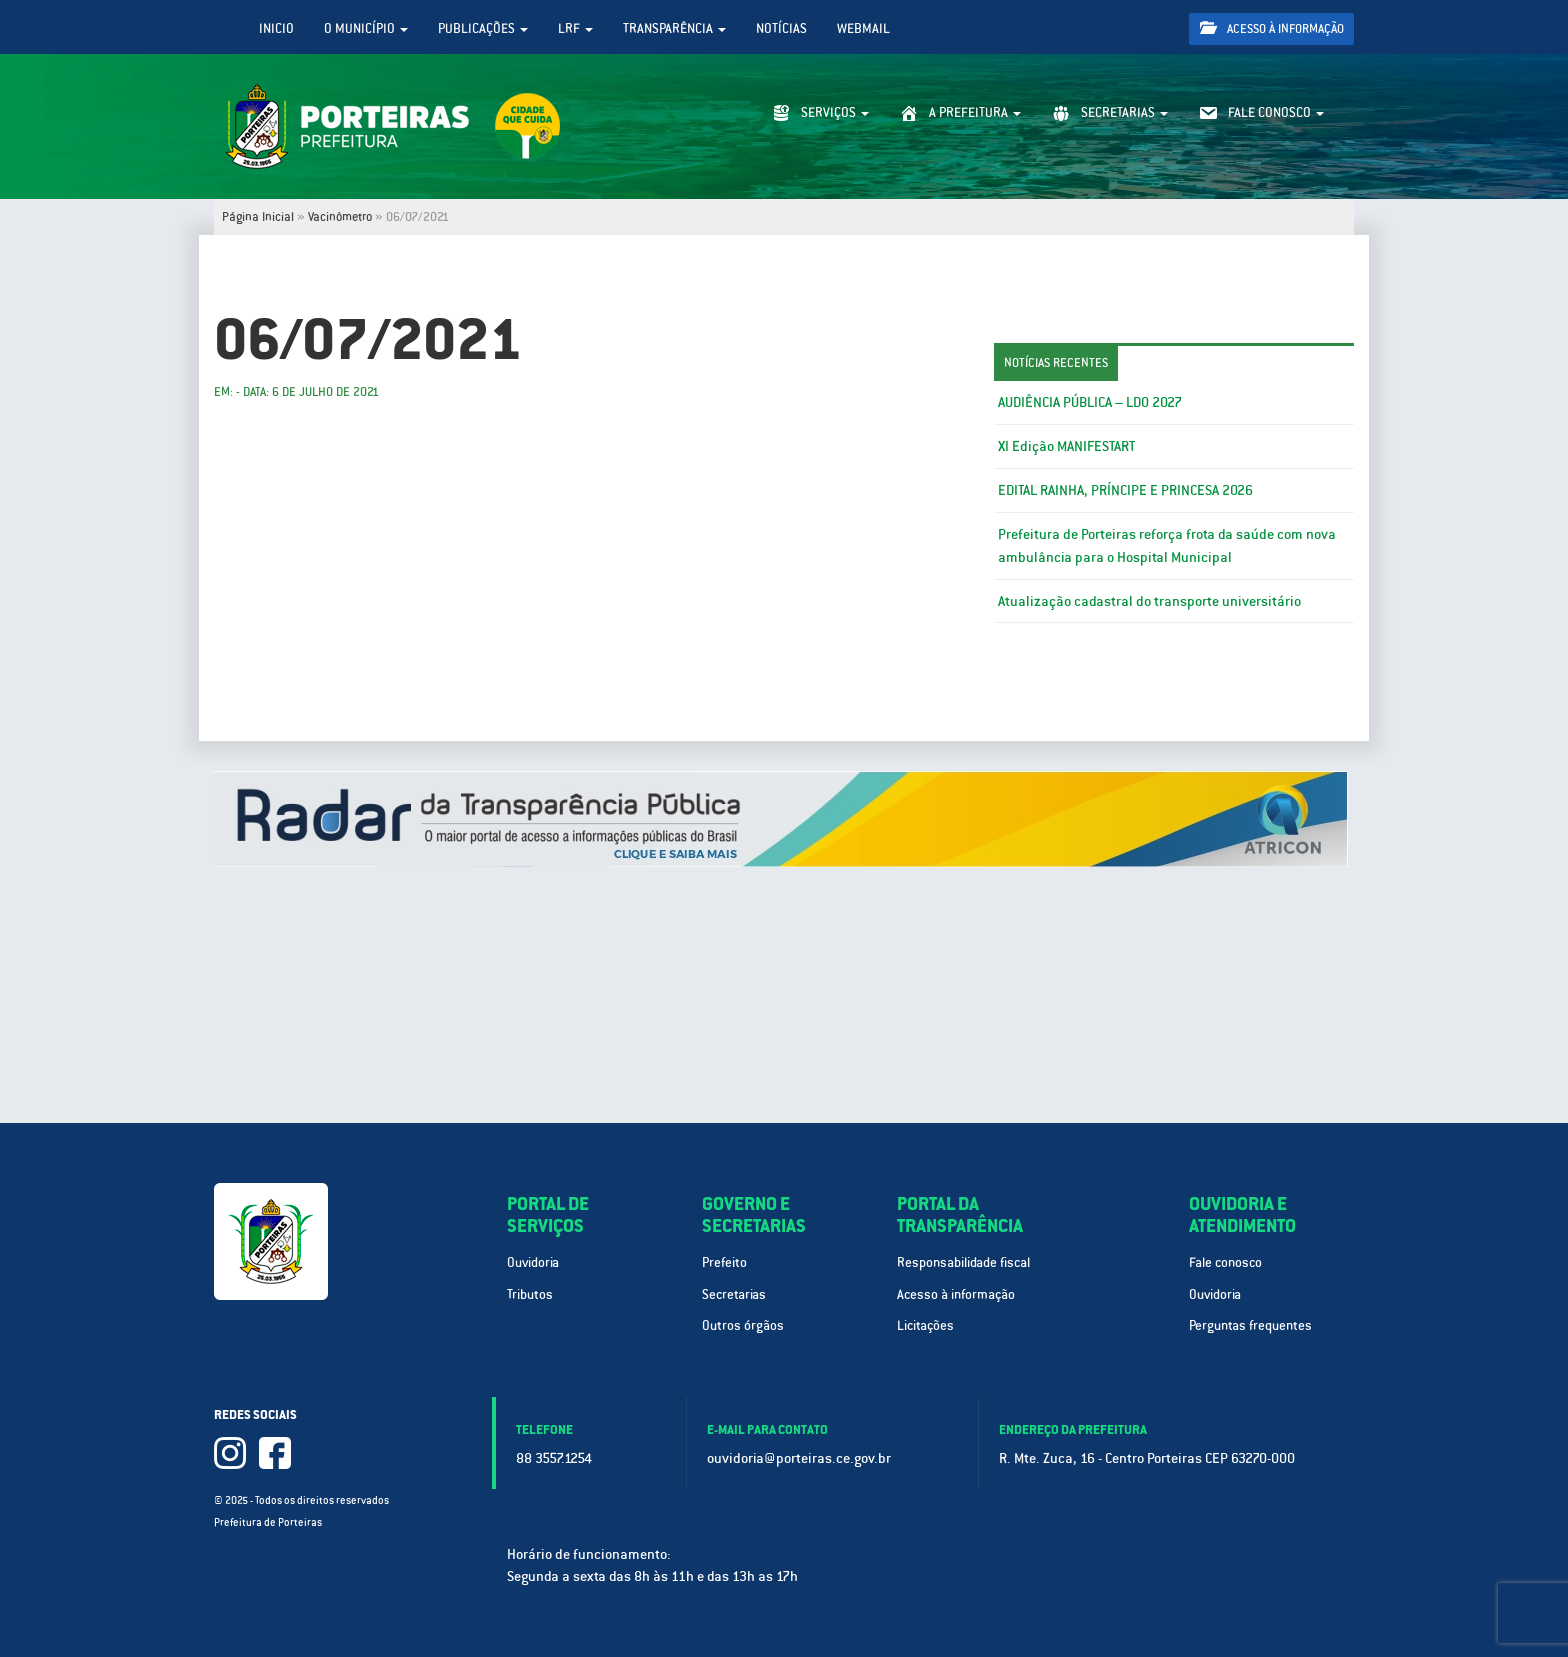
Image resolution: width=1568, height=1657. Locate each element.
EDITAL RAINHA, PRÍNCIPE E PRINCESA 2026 (1125, 490)
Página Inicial (258, 217)
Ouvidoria (533, 1262)
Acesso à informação (1272, 28)
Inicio (276, 28)
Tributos (530, 1294)
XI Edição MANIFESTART (1066, 446)
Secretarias (734, 1294)
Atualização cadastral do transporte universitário (1149, 601)
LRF (575, 28)
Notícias (781, 28)
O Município (366, 28)
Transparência (674, 28)
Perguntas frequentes (1250, 1325)
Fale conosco (1225, 1262)
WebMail (863, 28)
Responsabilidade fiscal (963, 1262)
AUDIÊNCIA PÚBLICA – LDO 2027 (1090, 402)
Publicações (483, 28)
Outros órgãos (743, 1325)
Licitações (925, 1325)
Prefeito (724, 1262)
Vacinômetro (340, 217)
